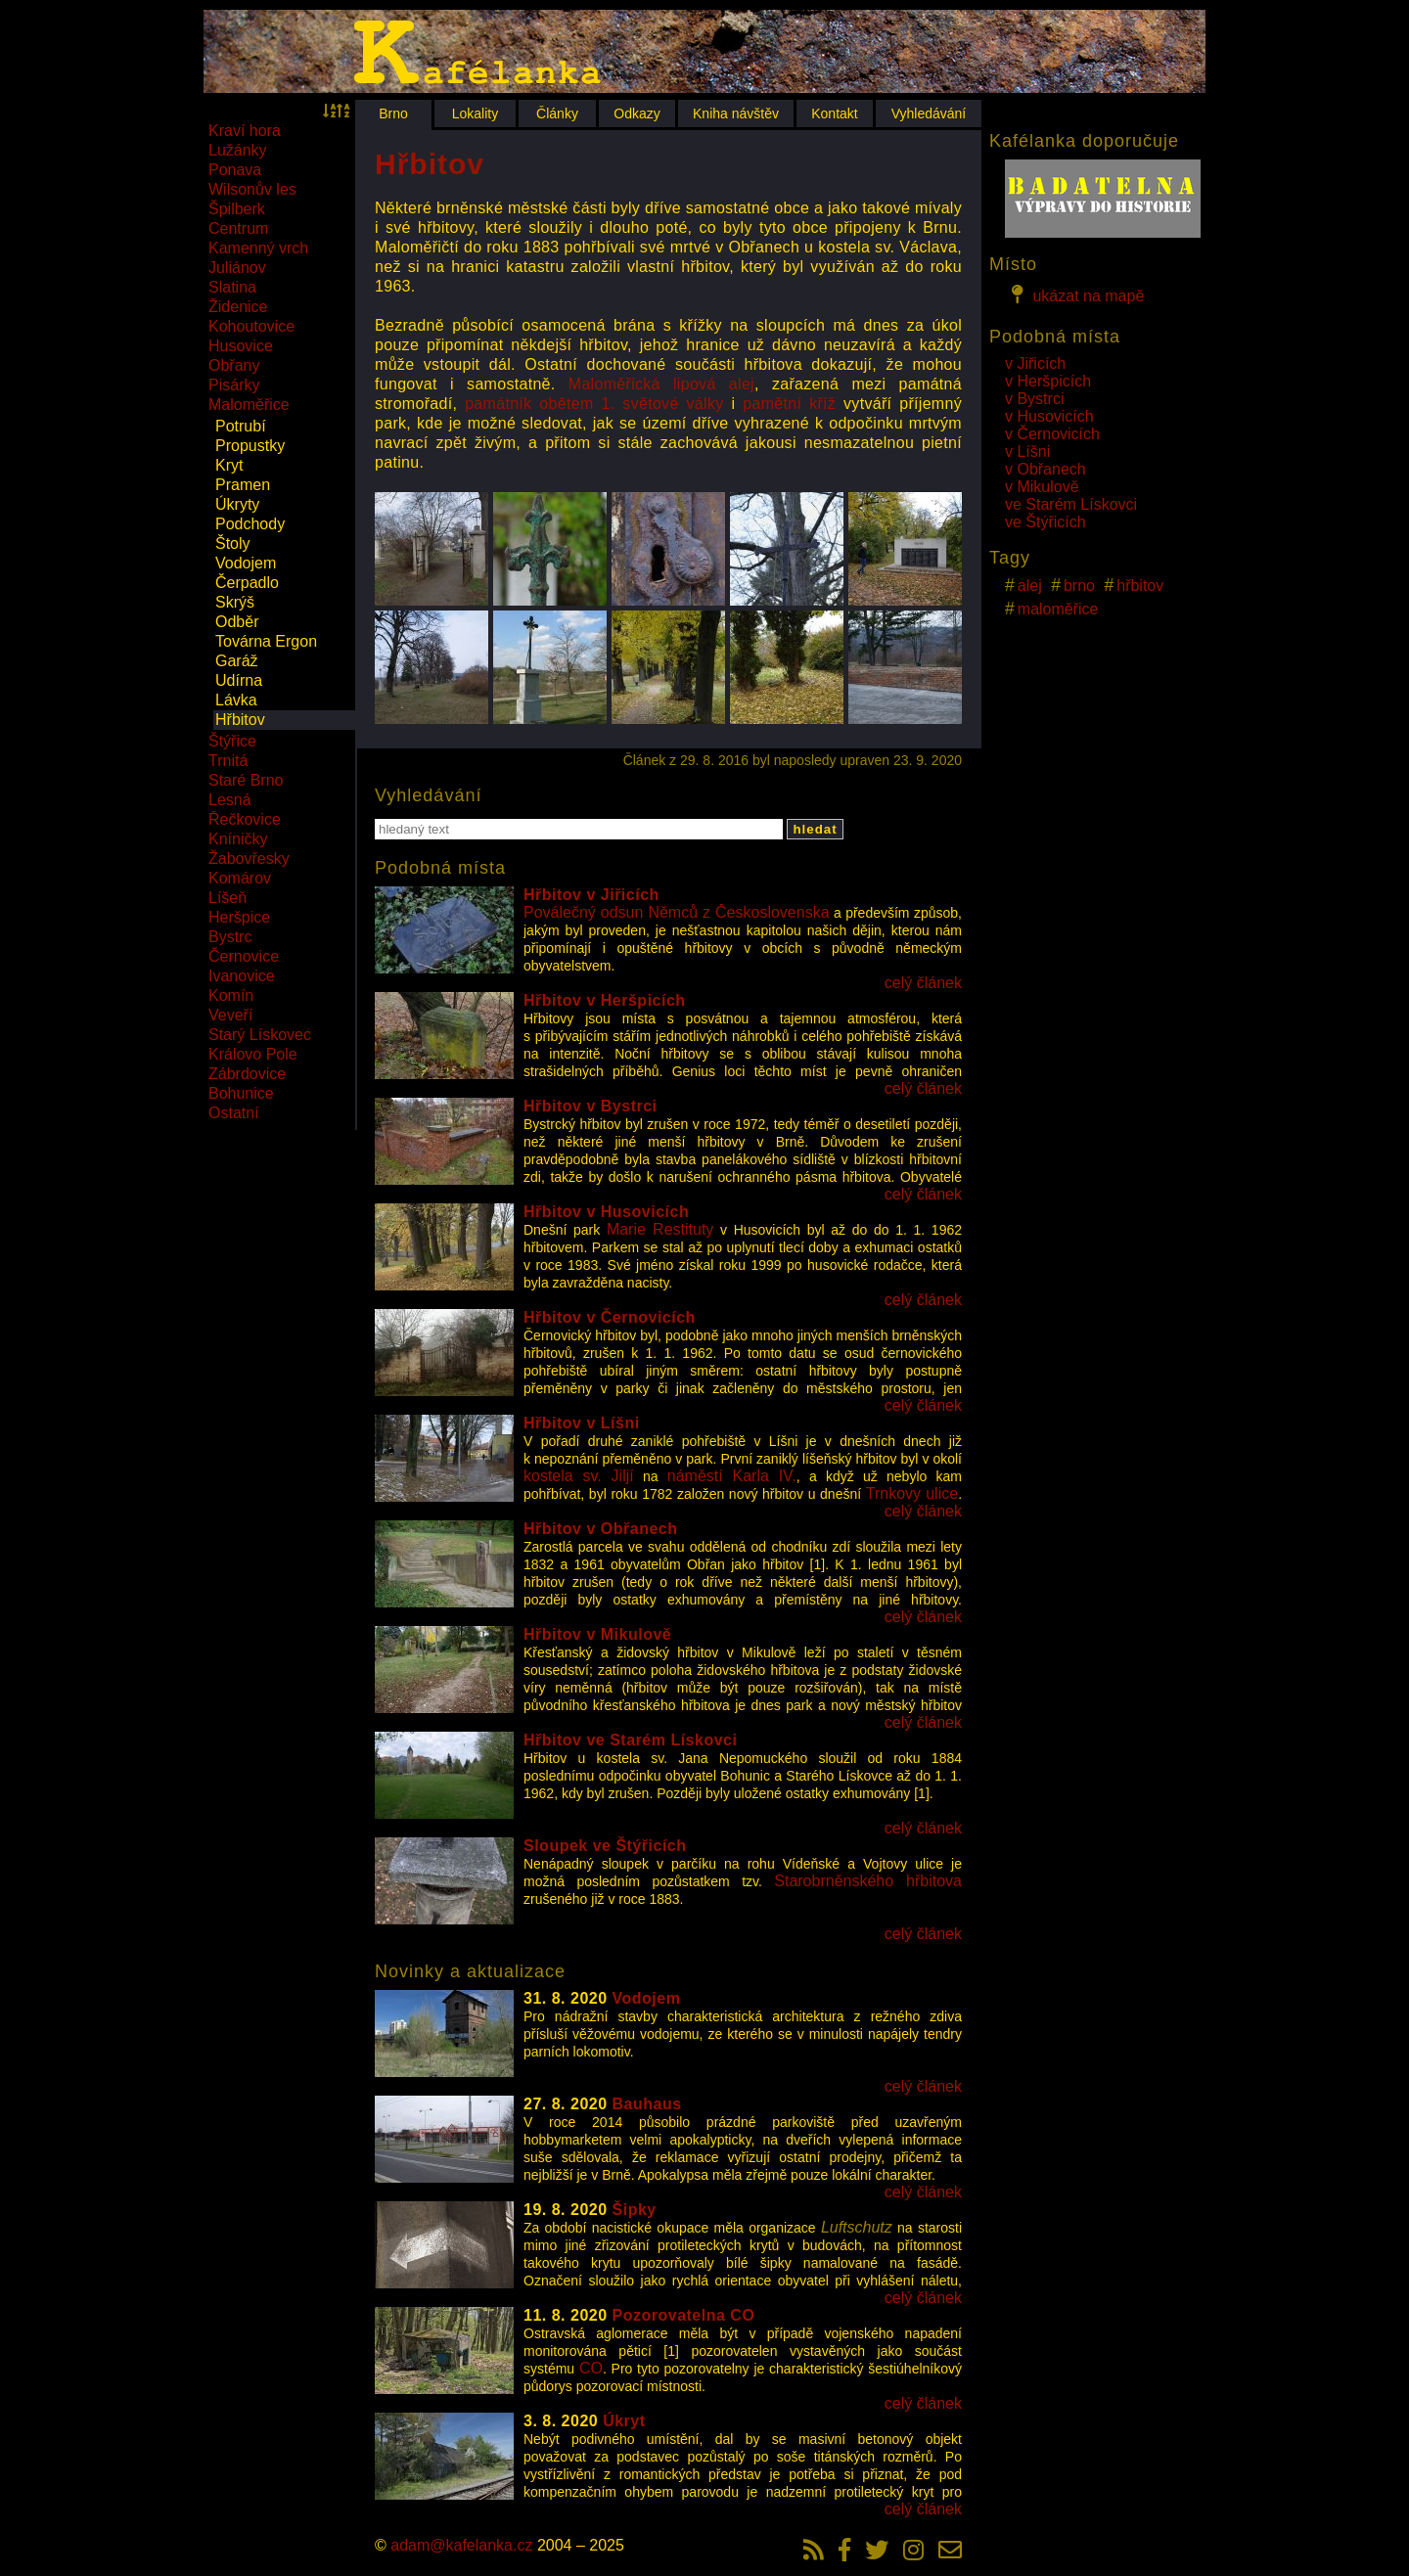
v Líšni (1027, 451)
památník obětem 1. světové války (594, 403)
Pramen (242, 484)
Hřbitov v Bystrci (590, 1106)
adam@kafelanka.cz (461, 2545)
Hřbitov (240, 719)
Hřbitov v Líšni (581, 1423)
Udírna (238, 680)
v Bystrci (1034, 398)
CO (591, 2368)
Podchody (250, 524)
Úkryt (624, 2421)
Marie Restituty (660, 1229)
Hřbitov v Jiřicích (591, 894)
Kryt (229, 465)
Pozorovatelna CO (684, 2315)
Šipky (635, 2209)
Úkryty (237, 504)
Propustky (250, 445)
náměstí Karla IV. (731, 1476)
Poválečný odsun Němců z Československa (676, 912)
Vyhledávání (929, 113)
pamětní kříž (789, 403)
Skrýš (234, 602)
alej (1030, 585)
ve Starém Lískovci (1071, 504)
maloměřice (1058, 609)
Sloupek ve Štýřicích (605, 1845)
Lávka (236, 700)
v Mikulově (1042, 486)
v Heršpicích (1048, 381)
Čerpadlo (247, 582)
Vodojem (245, 563)
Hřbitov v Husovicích (606, 1211)
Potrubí (240, 426)
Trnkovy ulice (912, 1493)
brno (1079, 585)
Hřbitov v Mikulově (597, 1634)
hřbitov (1139, 585)
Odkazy (636, 113)
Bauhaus (647, 2104)
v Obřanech (1045, 469)
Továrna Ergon (266, 641)
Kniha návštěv (736, 113)
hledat (815, 829)
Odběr (236, 621)
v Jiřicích (1035, 363)
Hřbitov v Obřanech (600, 1528)
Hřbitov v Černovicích (609, 1317)
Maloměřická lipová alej (661, 384)
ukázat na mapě (1074, 294)
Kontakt (834, 113)
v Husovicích (1049, 416)
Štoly (232, 543)
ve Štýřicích (1045, 522)
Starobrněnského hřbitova (868, 1881)
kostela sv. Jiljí (578, 1476)
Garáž (236, 661)
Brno (393, 113)
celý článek (923, 982)
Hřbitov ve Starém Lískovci (630, 1740)
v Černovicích (1052, 434)
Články (557, 113)
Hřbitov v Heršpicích (604, 1000)
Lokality (475, 113)
